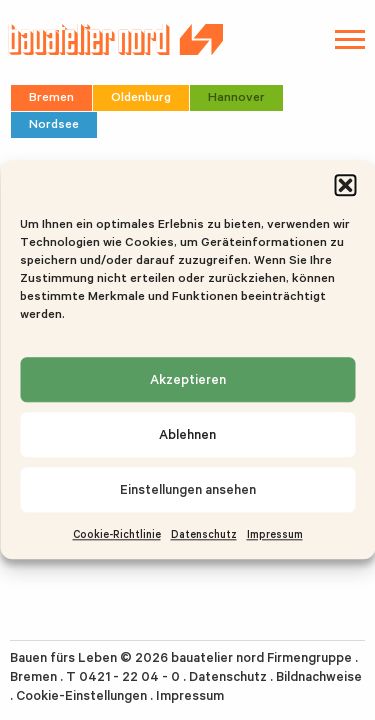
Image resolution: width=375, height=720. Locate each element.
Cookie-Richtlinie (117, 534)
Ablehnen (187, 434)
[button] (345, 185)
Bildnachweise (319, 676)
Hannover (236, 96)
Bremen (51, 96)
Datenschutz (204, 534)
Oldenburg (141, 96)
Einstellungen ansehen (188, 489)
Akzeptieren (188, 379)
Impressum (275, 534)
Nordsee (54, 123)
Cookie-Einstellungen (81, 695)
